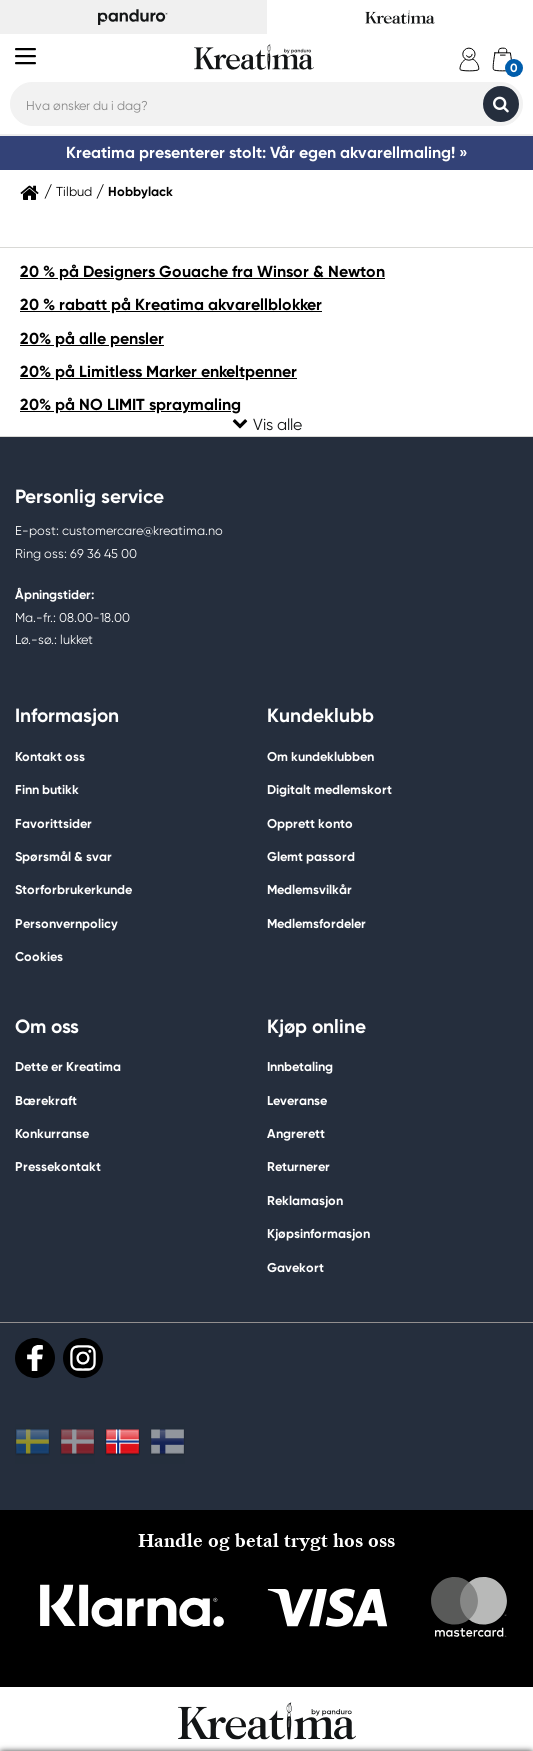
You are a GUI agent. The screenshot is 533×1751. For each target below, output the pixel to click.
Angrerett (296, 1133)
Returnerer (298, 1166)
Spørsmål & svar (63, 856)
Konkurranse (52, 1133)
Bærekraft (46, 1100)
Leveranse (297, 1100)
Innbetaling (300, 1066)
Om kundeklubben (320, 756)
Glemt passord (311, 856)
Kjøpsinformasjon (318, 1233)
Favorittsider (53, 823)
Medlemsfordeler (316, 923)
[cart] (502, 59)
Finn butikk (47, 789)
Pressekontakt (58, 1166)
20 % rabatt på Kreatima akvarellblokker (171, 304)
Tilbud (74, 192)
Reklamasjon (305, 1200)
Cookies (39, 957)
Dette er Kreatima (68, 1066)
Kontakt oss (50, 756)
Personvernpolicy (66, 923)
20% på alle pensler (92, 338)
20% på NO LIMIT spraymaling (130, 404)
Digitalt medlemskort (329, 789)
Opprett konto (310, 823)
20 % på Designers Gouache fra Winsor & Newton (202, 271)
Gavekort (295, 1267)
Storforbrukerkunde (73, 889)
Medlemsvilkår (309, 889)
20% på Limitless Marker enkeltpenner (158, 371)
